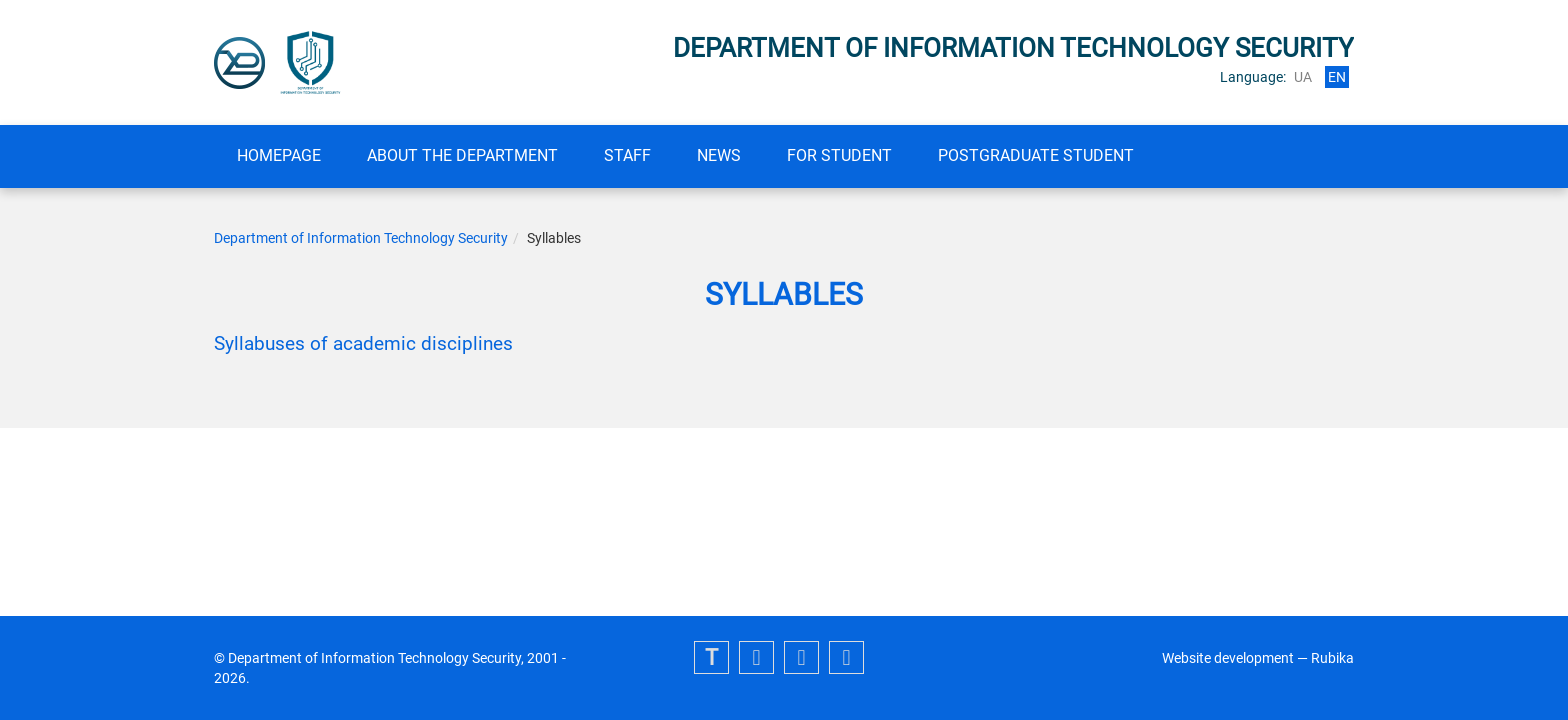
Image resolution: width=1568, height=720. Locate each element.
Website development (1228, 658)
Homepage (279, 155)
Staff (627, 155)
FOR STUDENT (839, 155)
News (719, 155)
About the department (462, 155)
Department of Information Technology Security (361, 238)
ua (1303, 77)
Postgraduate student (1036, 155)
